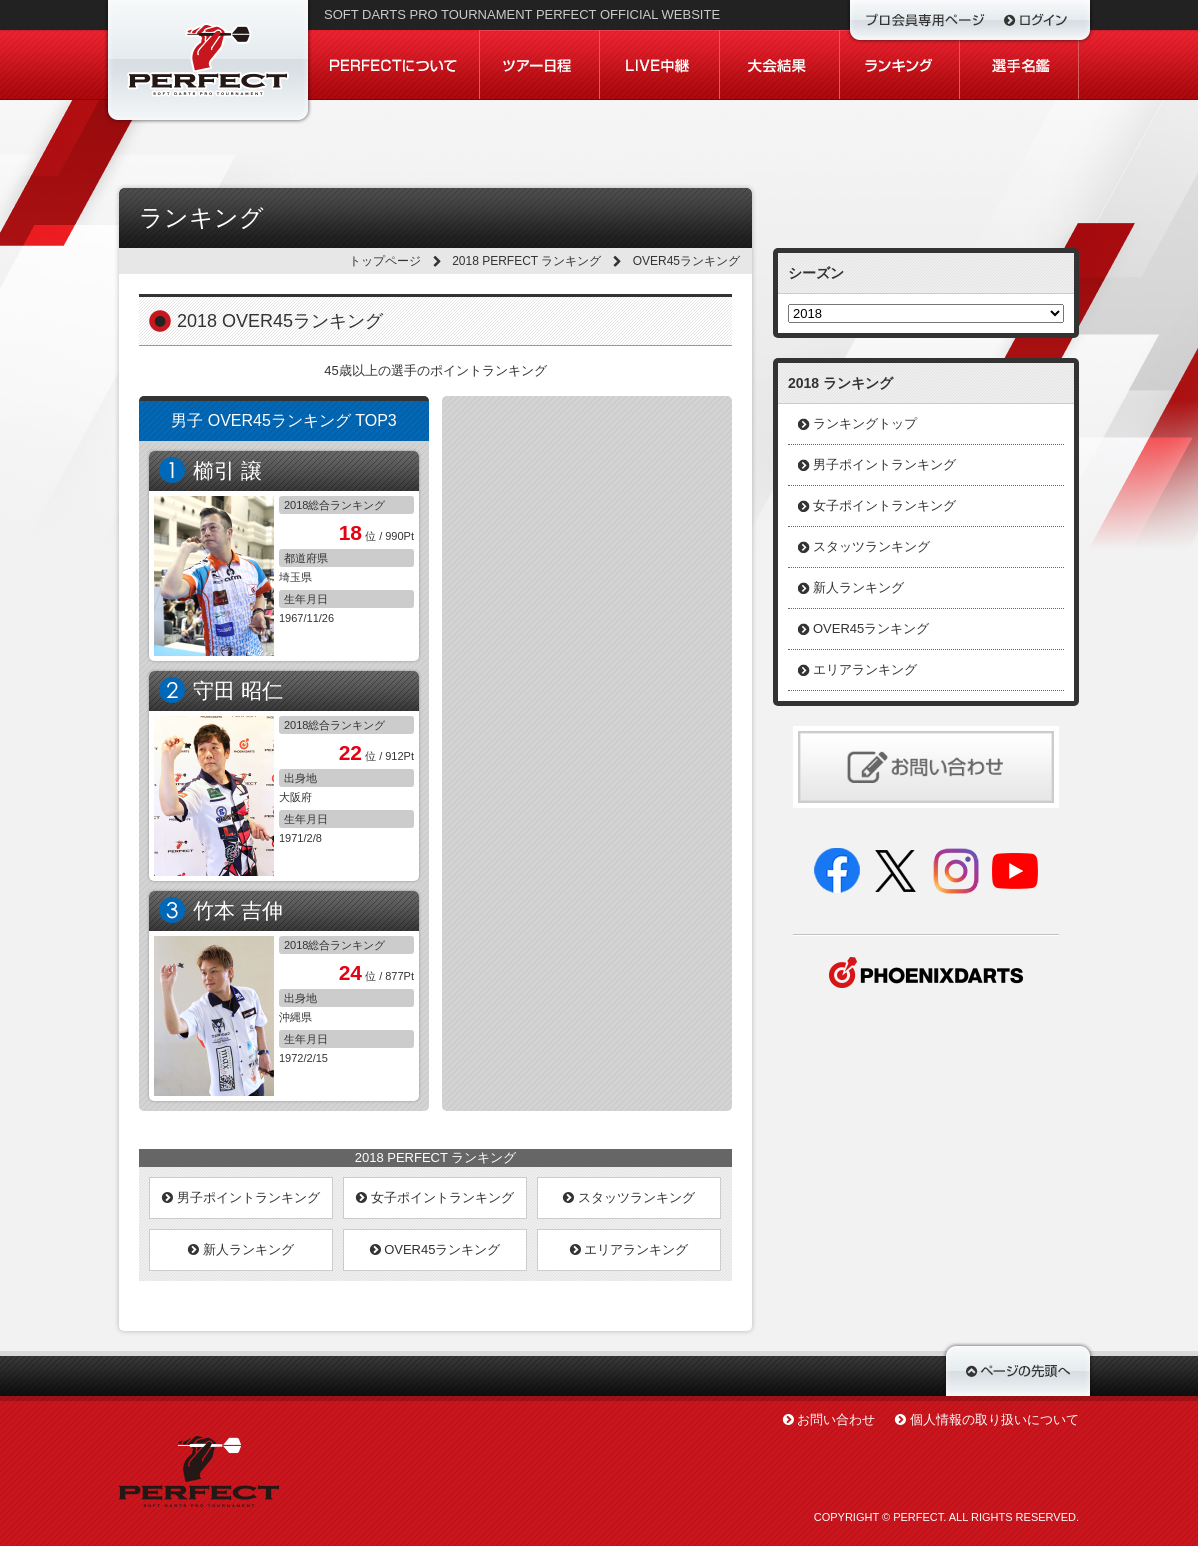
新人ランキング (241, 1249)
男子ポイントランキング (241, 1197)
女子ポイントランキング (435, 1197)
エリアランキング (629, 1249)
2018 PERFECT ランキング (526, 261)
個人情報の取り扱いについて (994, 1419)
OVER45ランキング (435, 1249)
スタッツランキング (629, 1197)
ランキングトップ (865, 423)
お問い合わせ (836, 1419)
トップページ (385, 261)
